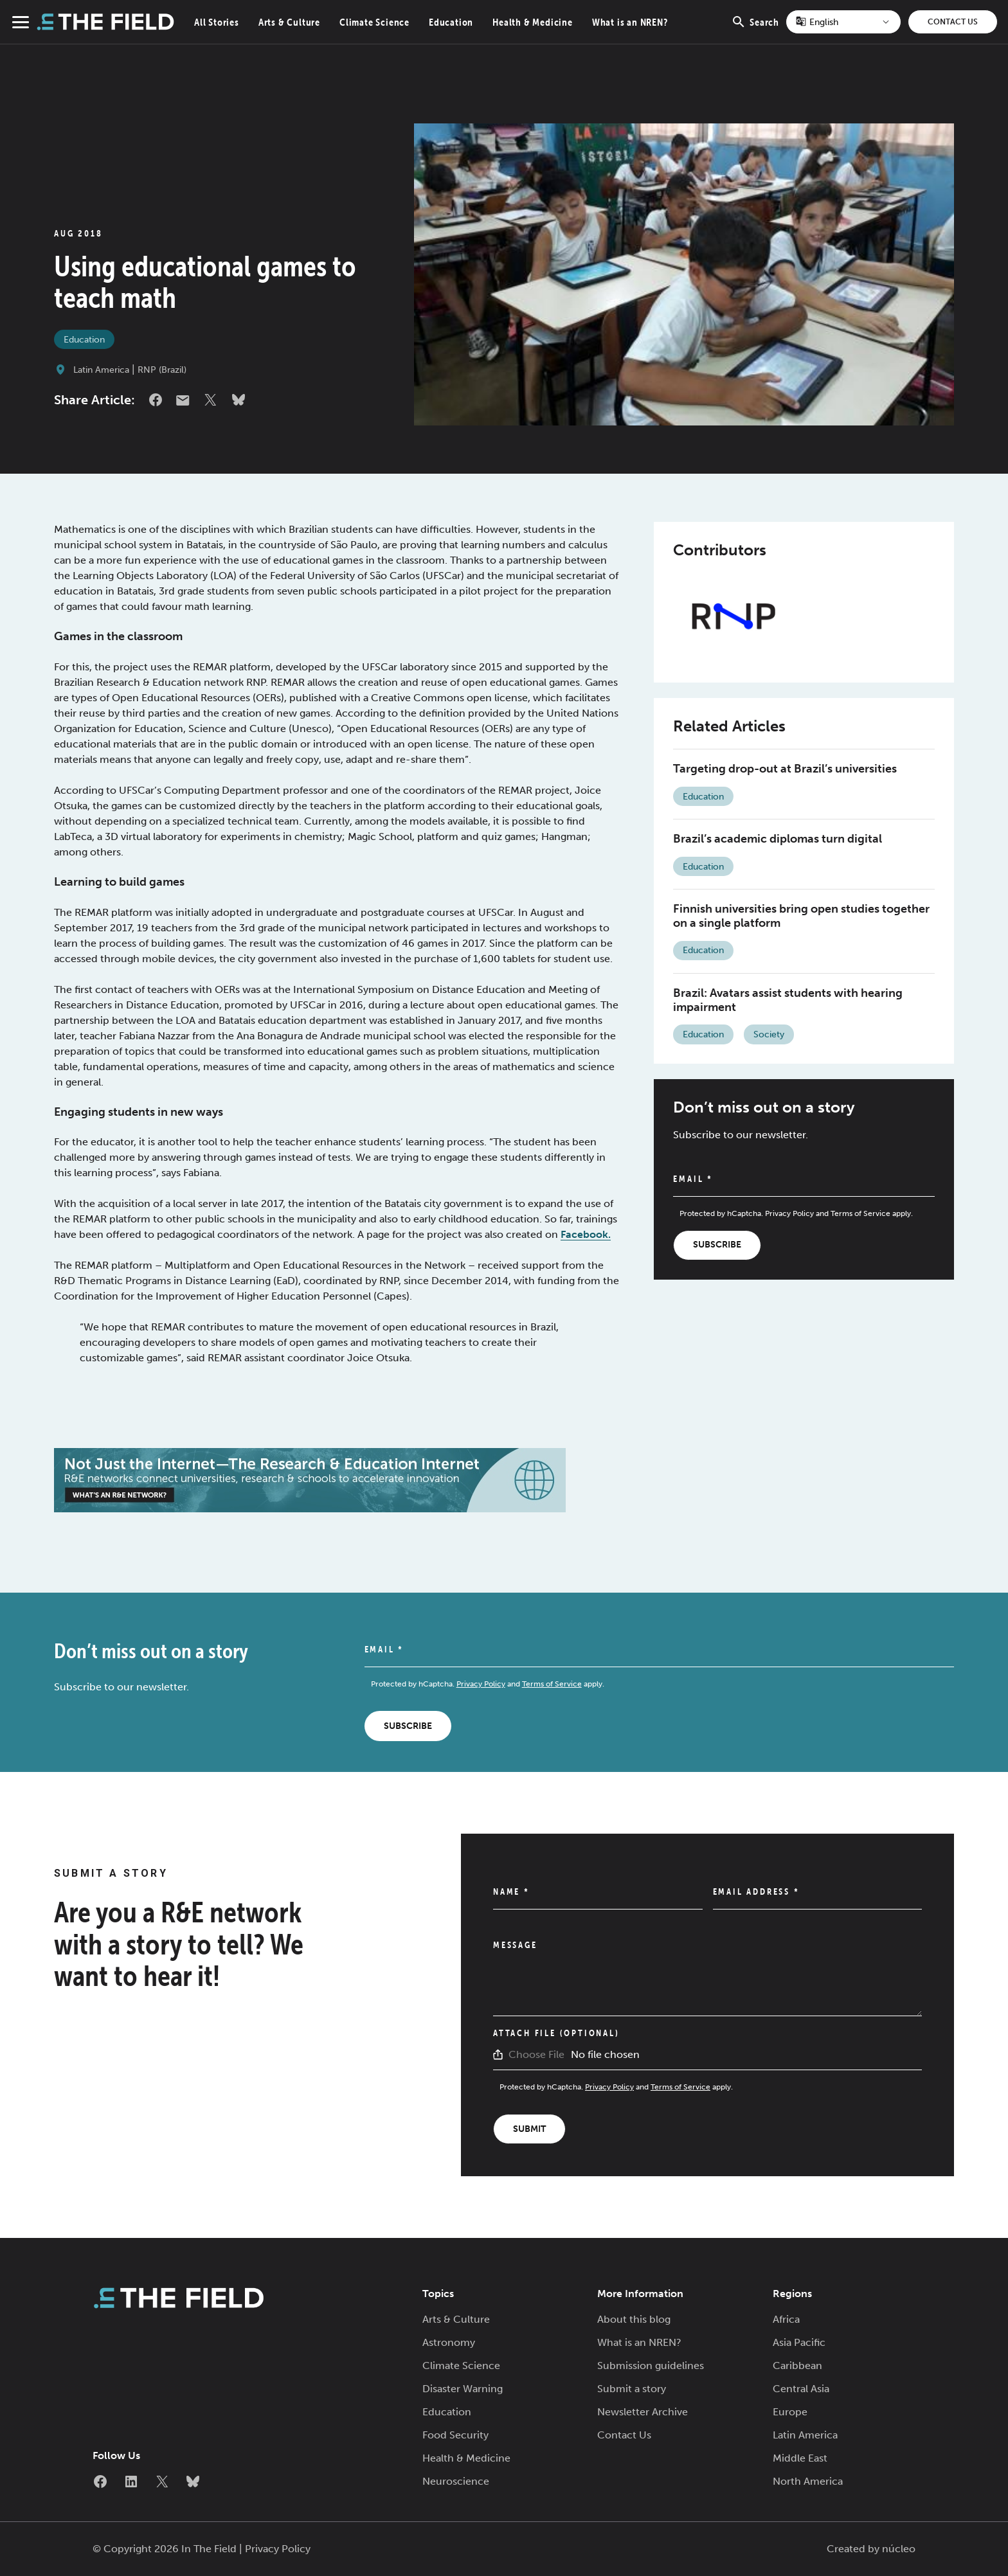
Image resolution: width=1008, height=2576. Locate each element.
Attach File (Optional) (556, 2033)
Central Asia (801, 2389)
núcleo (898, 2549)
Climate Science (374, 21)
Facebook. (586, 1234)
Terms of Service (860, 1213)
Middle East (800, 2458)
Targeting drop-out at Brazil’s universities (785, 769)
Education (451, 21)
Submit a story (631, 2389)
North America (808, 2481)
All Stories (216, 21)
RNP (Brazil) (162, 369)
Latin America (101, 369)
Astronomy (448, 2342)
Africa (786, 2319)
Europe (790, 2412)
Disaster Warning (462, 2389)
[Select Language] (843, 22)
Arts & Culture (289, 21)
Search (755, 29)
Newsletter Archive (642, 2412)
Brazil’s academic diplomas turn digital (777, 839)
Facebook (155, 399)
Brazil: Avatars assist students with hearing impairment (788, 1000)
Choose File (536, 2054)
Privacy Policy (789, 1213)
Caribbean (797, 2365)
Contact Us (953, 21)
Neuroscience (455, 2481)
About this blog (633, 2319)
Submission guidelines (650, 2365)
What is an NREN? (630, 21)
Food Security (455, 2435)
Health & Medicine (532, 21)
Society (768, 1034)
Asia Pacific (799, 2342)
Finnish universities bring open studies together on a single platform (801, 916)
